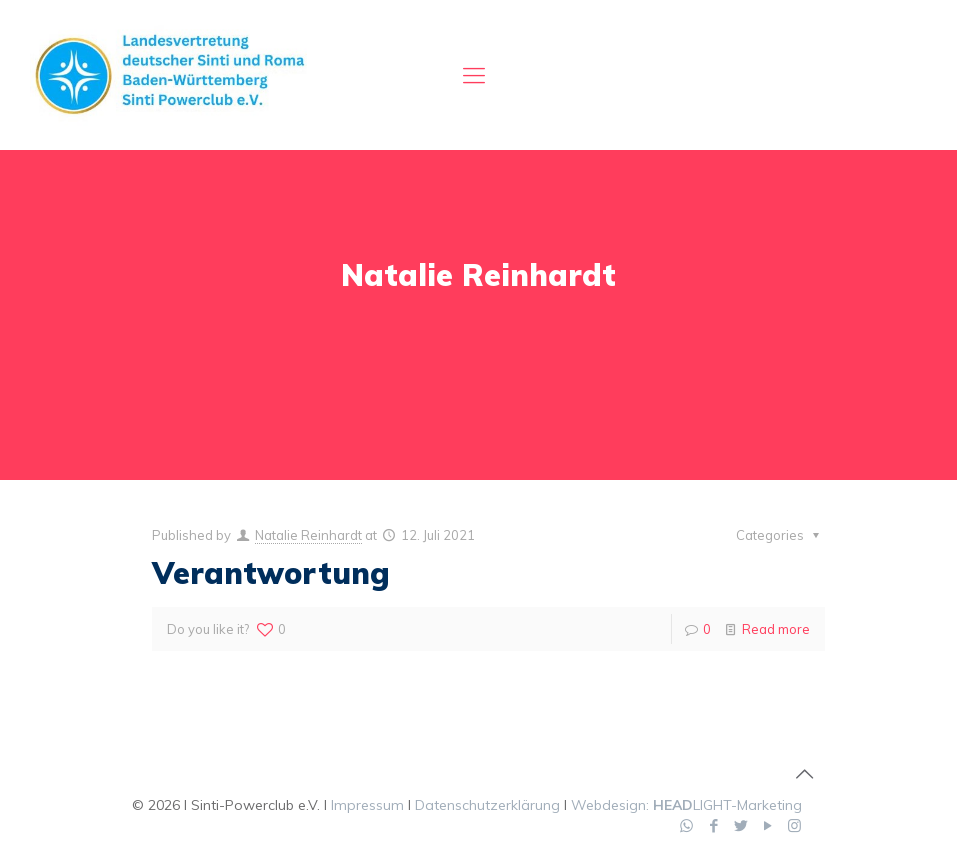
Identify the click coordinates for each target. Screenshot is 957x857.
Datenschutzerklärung (487, 805)
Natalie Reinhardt (308, 535)
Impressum (367, 805)
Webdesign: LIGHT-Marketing (686, 805)
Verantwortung (271, 573)
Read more (776, 629)
